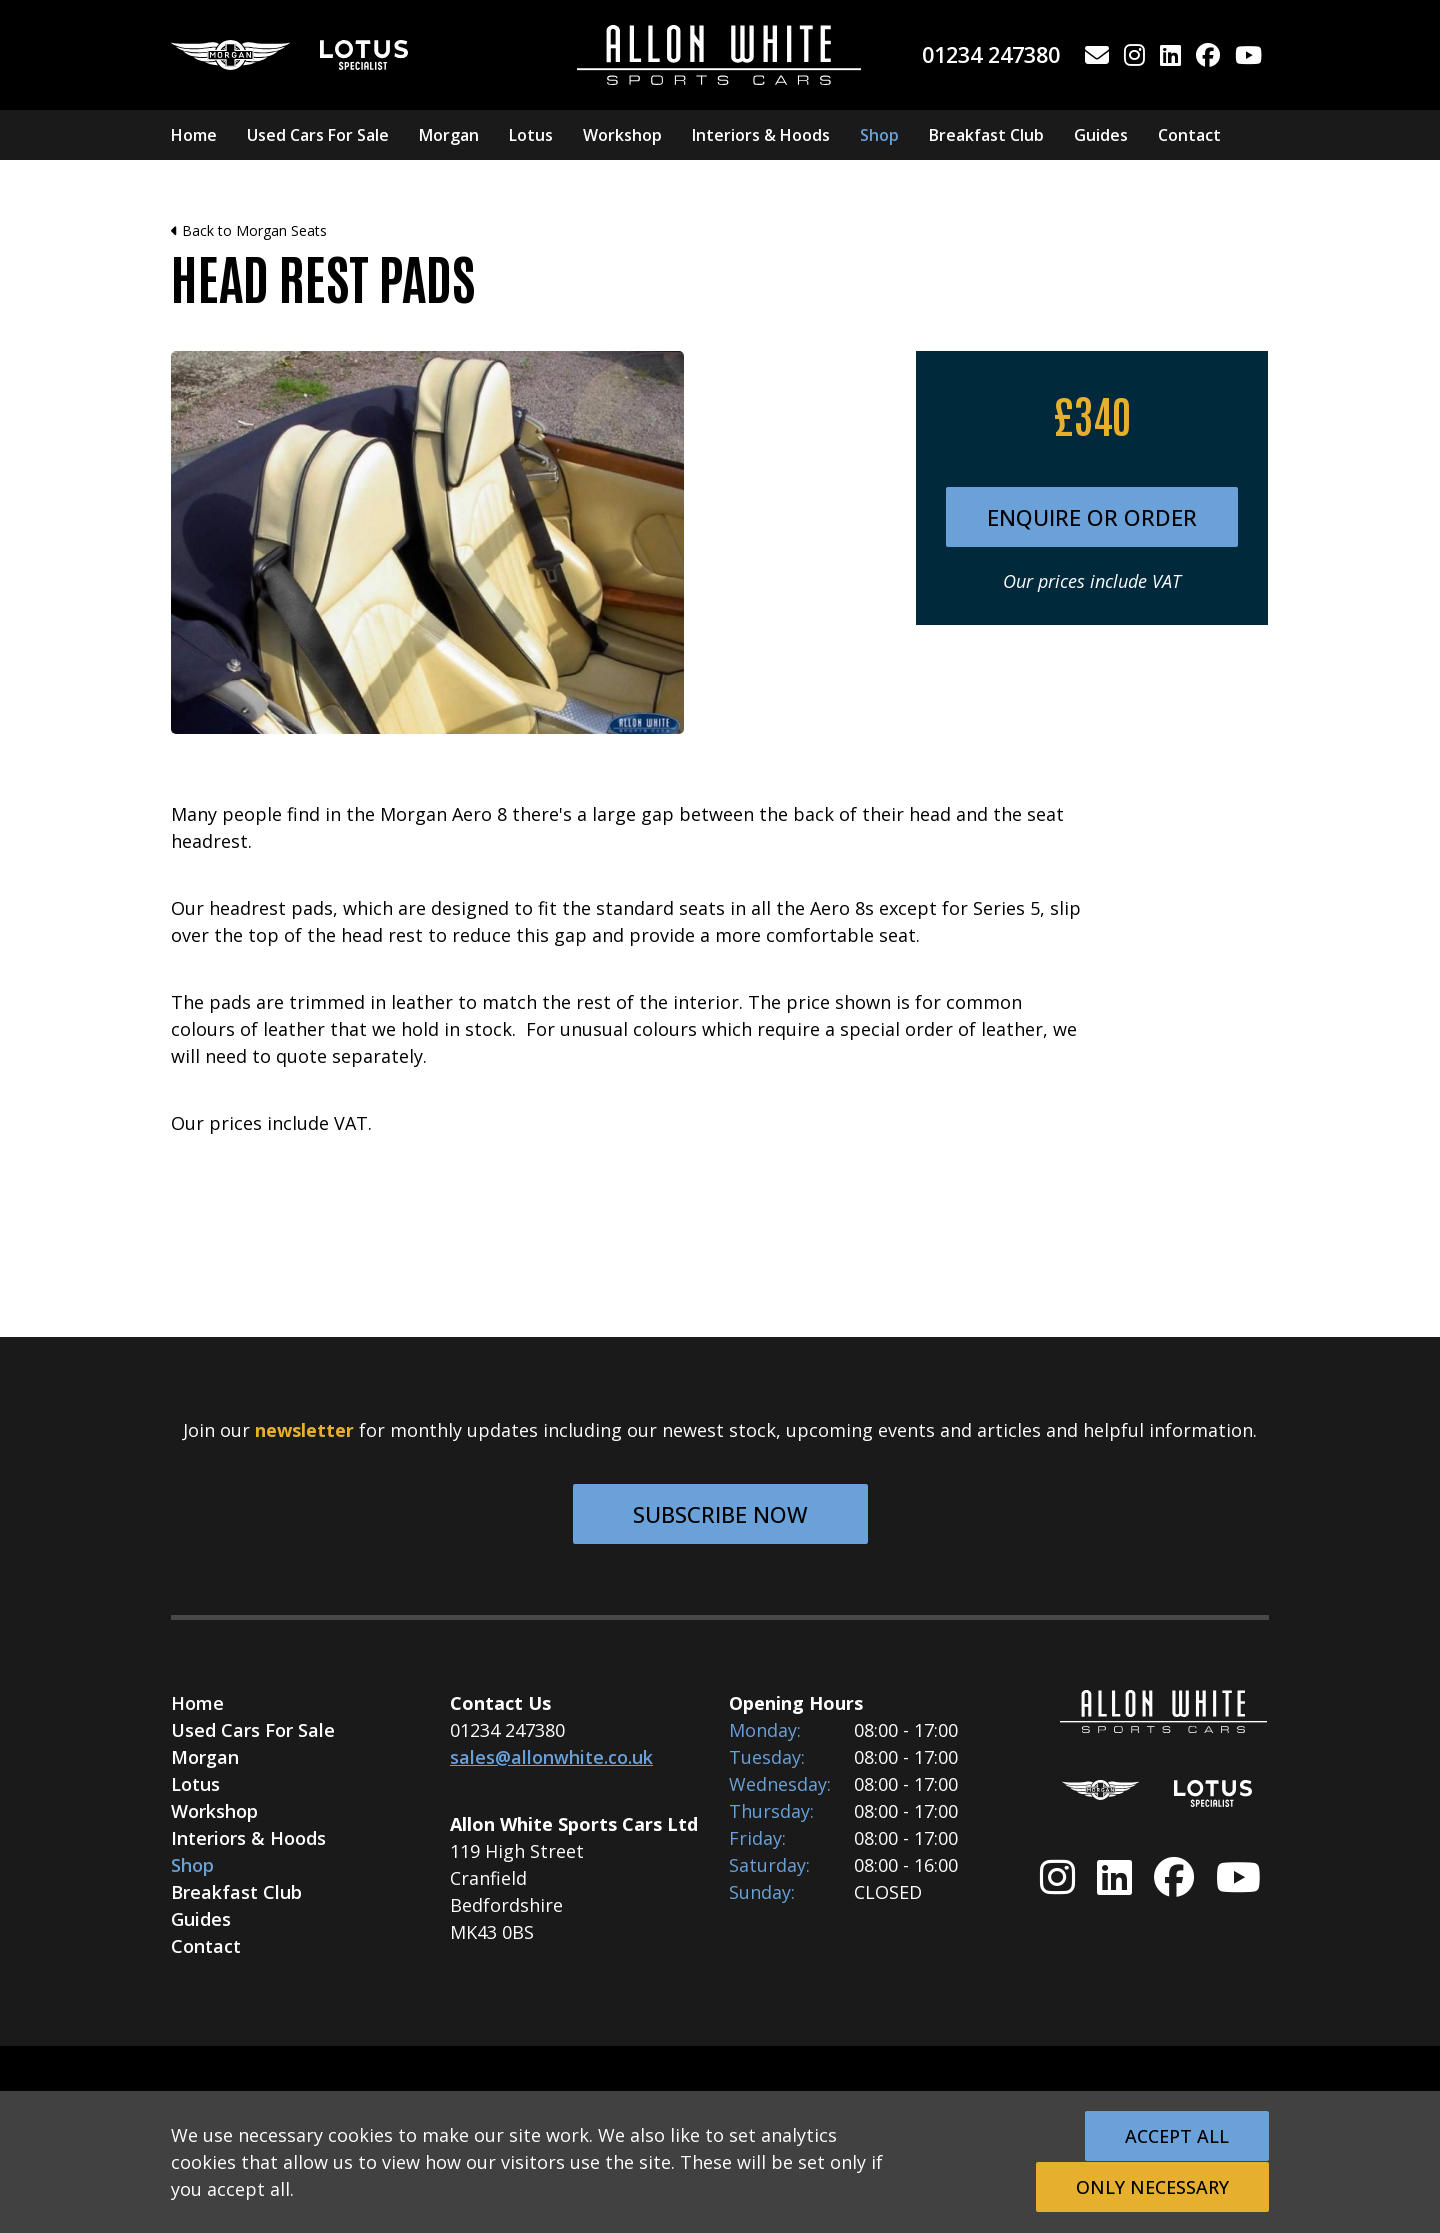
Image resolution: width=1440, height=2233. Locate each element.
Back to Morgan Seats (249, 230)
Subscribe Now (720, 1514)
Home (194, 135)
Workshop (622, 135)
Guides (1101, 135)
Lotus (531, 135)
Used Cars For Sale (318, 135)
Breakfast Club (986, 135)
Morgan (449, 135)
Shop (879, 135)
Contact (1189, 135)
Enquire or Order (1092, 517)
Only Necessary (1152, 2187)
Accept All (1177, 2136)
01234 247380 (991, 54)
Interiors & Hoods (761, 135)
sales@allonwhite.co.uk (551, 1757)
